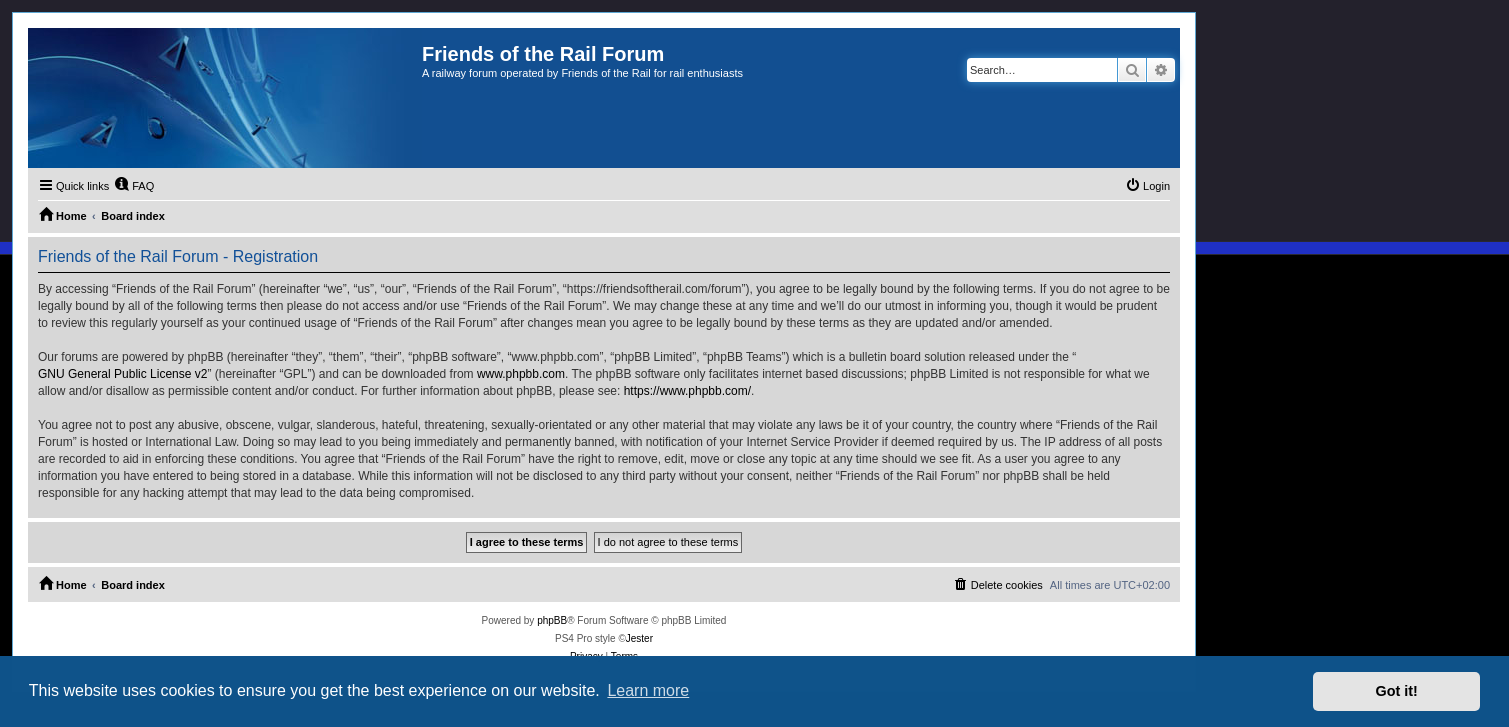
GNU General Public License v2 (122, 374)
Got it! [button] (1397, 691)
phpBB (552, 620)
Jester (639, 638)
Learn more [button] (648, 690)
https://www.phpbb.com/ (687, 391)
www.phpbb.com (521, 374)
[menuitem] (134, 186)
